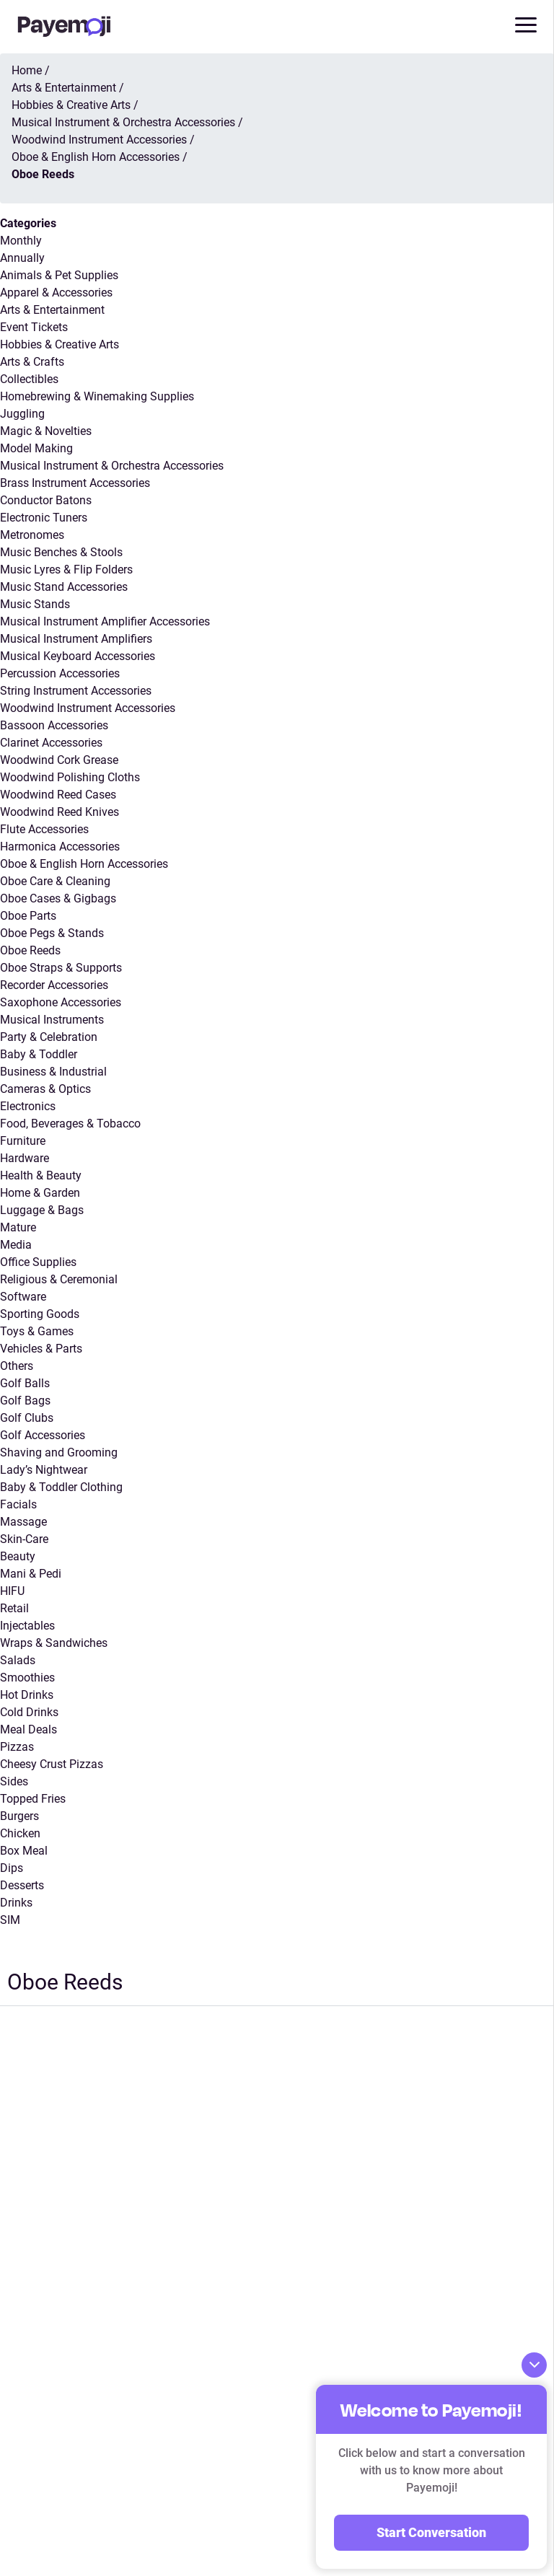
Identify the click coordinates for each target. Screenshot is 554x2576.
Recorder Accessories (54, 985)
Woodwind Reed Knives (59, 812)
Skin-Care (24, 1539)
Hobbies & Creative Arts (59, 344)
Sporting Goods (39, 1314)
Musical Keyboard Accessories (77, 656)
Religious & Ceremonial (59, 1279)
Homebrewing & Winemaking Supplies (97, 396)
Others (16, 1366)
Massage (23, 1522)
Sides (14, 1781)
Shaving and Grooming (59, 1452)
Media (16, 1245)
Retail (14, 1608)
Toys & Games (37, 1331)
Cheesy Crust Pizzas (51, 1764)
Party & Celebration (48, 1037)
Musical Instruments (52, 1020)
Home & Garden (40, 1193)
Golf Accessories (42, 1435)
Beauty (17, 1556)
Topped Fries (33, 1799)
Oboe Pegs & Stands (52, 933)
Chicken (20, 1833)
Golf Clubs (26, 1418)
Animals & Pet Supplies (59, 275)
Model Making (36, 448)
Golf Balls (25, 1383)
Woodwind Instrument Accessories (87, 708)
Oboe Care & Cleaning (55, 881)
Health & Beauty (41, 1175)
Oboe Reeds (30, 950)
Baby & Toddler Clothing (61, 1487)
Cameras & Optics (45, 1089)
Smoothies (27, 1677)
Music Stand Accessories (64, 587)
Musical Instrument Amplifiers (76, 639)
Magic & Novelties (46, 431)
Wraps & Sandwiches (53, 1643)
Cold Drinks (29, 1712)
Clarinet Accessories (51, 742)
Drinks (16, 1902)
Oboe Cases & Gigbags (58, 898)
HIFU (12, 1591)
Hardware (24, 1158)
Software (23, 1297)
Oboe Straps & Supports (61, 968)
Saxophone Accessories (60, 1002)
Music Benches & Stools (61, 552)
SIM (10, 1920)
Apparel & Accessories (56, 292)
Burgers (19, 1816)
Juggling (22, 414)
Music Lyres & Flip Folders (66, 569)
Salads (17, 1660)
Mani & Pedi (30, 1574)
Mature (18, 1227)
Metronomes (32, 535)
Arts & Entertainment (52, 310)
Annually (22, 258)
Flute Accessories (44, 829)
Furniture (22, 1141)
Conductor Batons (46, 500)
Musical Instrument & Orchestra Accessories (112, 465)
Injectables (27, 1625)
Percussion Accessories (60, 673)
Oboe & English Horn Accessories (84, 864)
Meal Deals (28, 1729)
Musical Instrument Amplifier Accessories (105, 621)
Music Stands (35, 604)
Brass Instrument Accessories (75, 483)
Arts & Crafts (32, 362)
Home (27, 70)
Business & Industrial (53, 1071)
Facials (18, 1504)
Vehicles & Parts (41, 1348)
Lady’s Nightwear (43, 1470)
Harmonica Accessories (60, 846)
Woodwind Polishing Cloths (70, 777)
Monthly (21, 240)
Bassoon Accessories (54, 725)
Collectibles (29, 379)
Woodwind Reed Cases (58, 794)
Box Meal (24, 1851)
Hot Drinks (26, 1695)
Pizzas (17, 1747)
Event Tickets (34, 327)
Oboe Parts (28, 916)
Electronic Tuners (43, 517)
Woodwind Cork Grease (59, 760)
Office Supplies (38, 1262)
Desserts (22, 1885)
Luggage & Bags (42, 1210)
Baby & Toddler (38, 1054)
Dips (11, 1868)
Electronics (28, 1106)
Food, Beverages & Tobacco (70, 1123)
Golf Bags (25, 1400)
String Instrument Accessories (75, 691)
